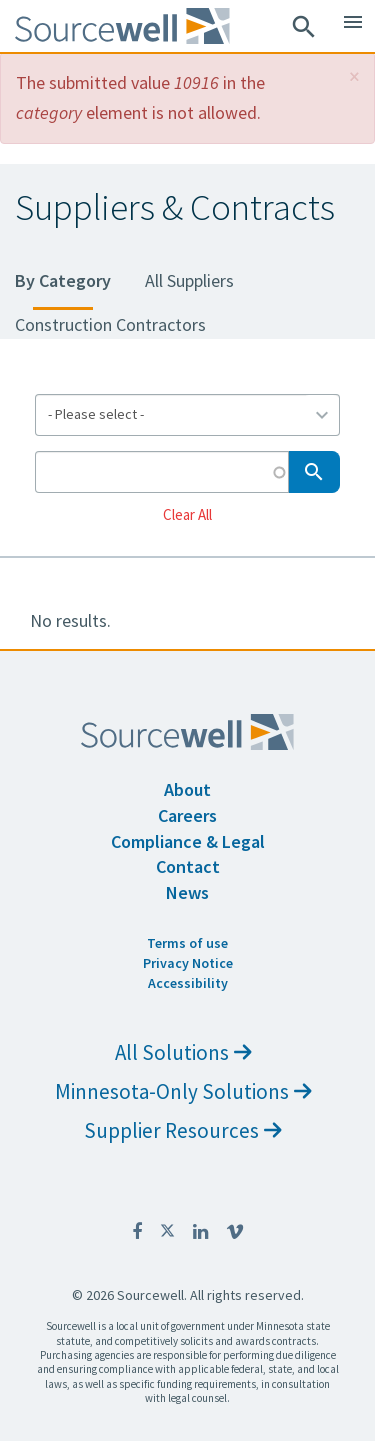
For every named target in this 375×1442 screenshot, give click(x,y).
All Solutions (183, 1052)
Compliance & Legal (188, 841)
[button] (354, 76)
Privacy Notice (188, 963)
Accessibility (188, 983)
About (187, 789)
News (187, 892)
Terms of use (187, 943)
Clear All (187, 513)
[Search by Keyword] (162, 472)
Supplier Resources (183, 1130)
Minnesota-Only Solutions (183, 1091)
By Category (63, 280)
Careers (187, 815)
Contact (188, 866)
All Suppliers (189, 280)
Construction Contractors (110, 324)
